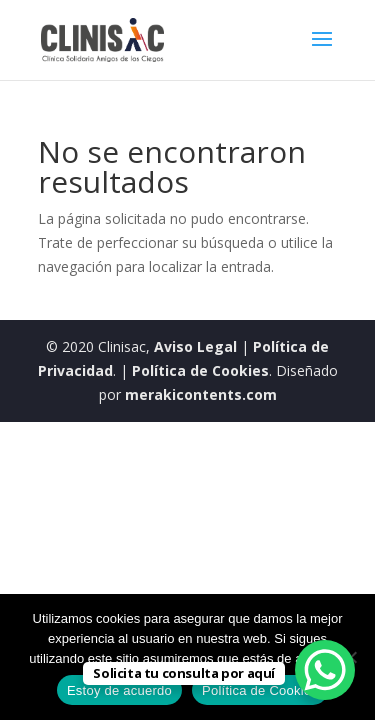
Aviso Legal (195, 346)
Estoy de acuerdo (119, 690)
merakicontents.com (199, 394)
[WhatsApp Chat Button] (325, 670)
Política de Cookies (200, 370)
